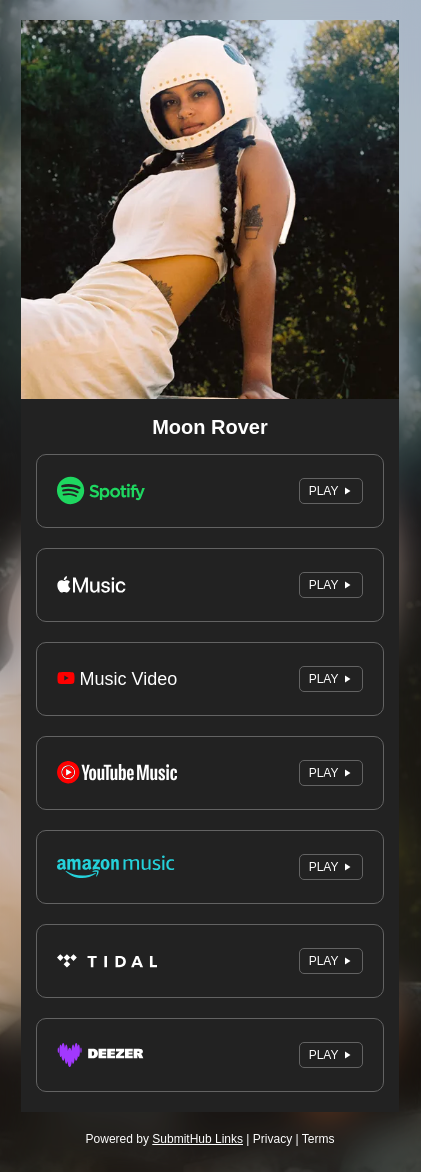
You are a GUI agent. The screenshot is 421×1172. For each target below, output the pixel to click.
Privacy (272, 1139)
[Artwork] (210, 209)
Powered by (164, 1139)
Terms (318, 1139)
